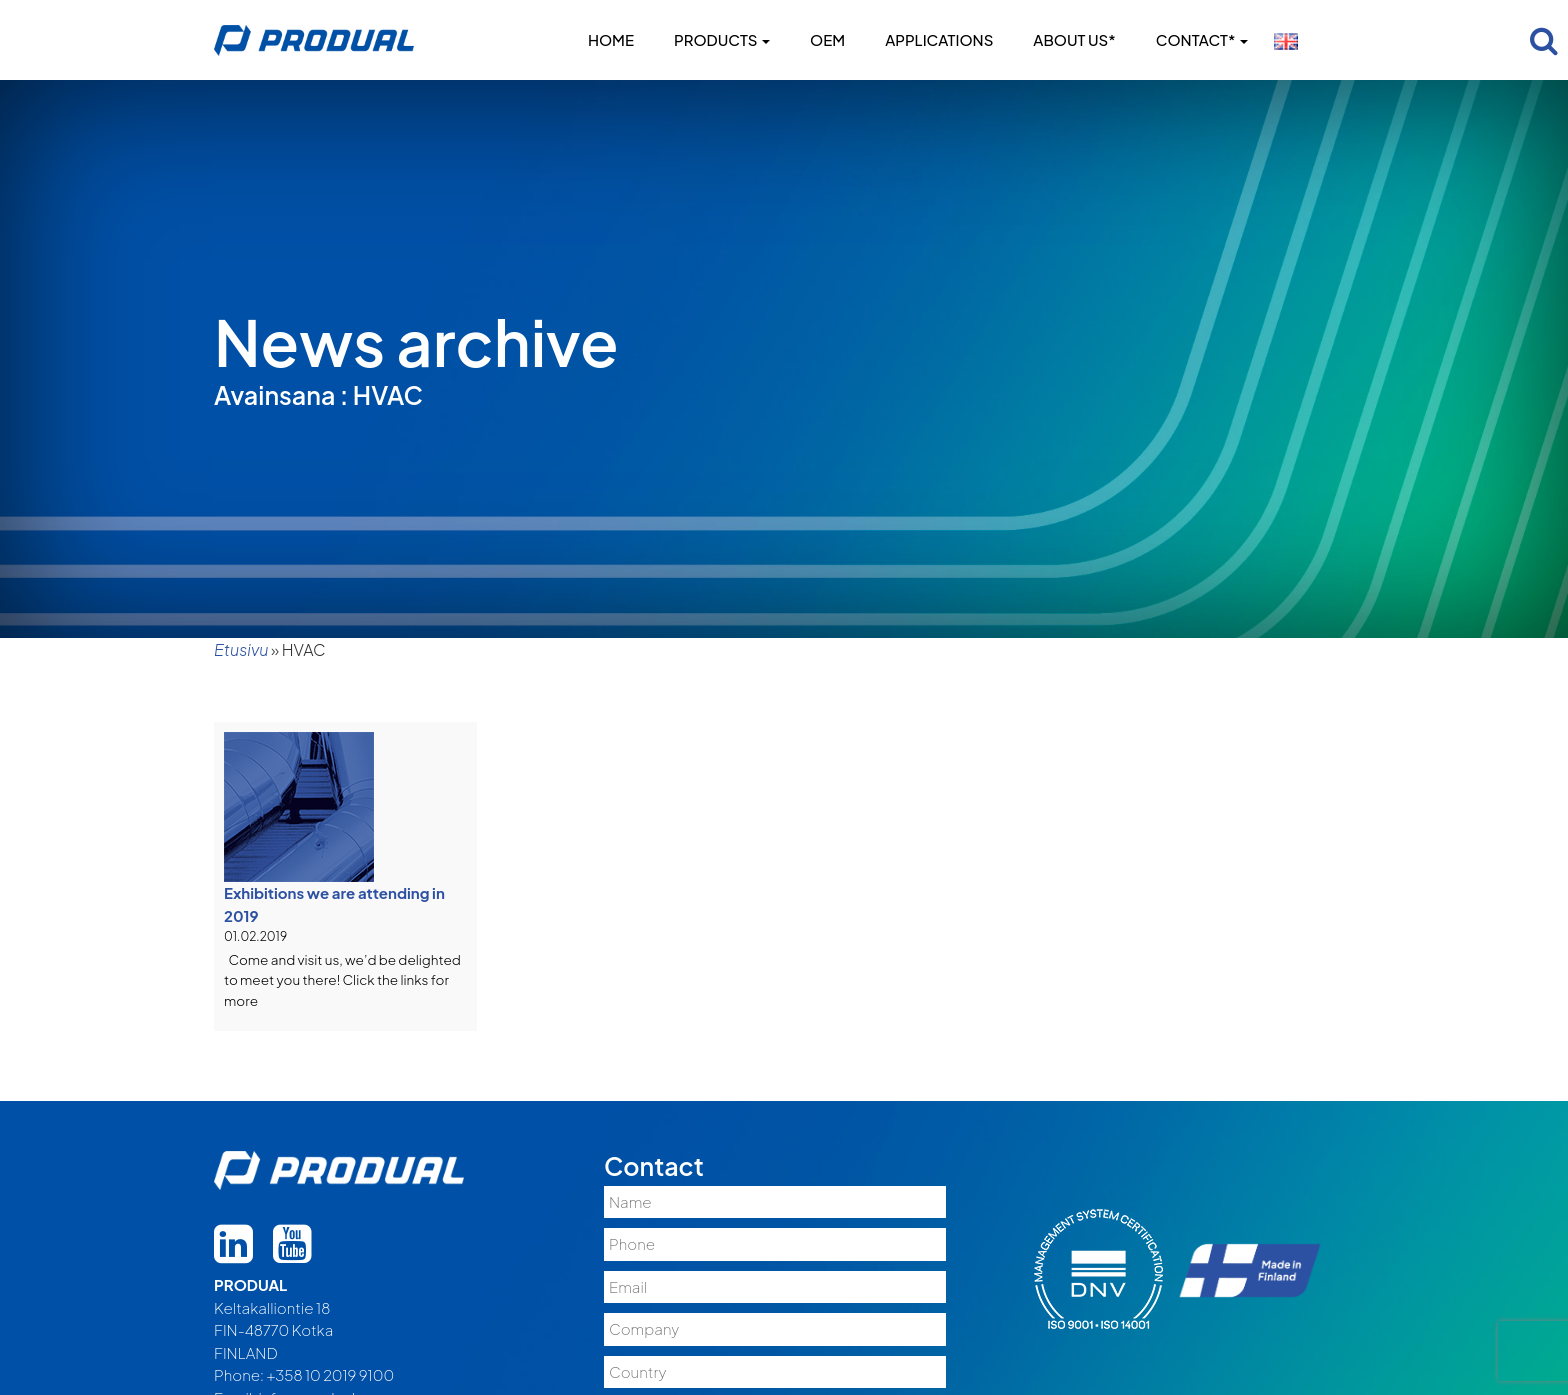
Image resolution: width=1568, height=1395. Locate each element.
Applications (939, 39)
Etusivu (241, 649)
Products (722, 39)
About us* (1074, 39)
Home (611, 39)
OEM (827, 39)
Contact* (1202, 39)
